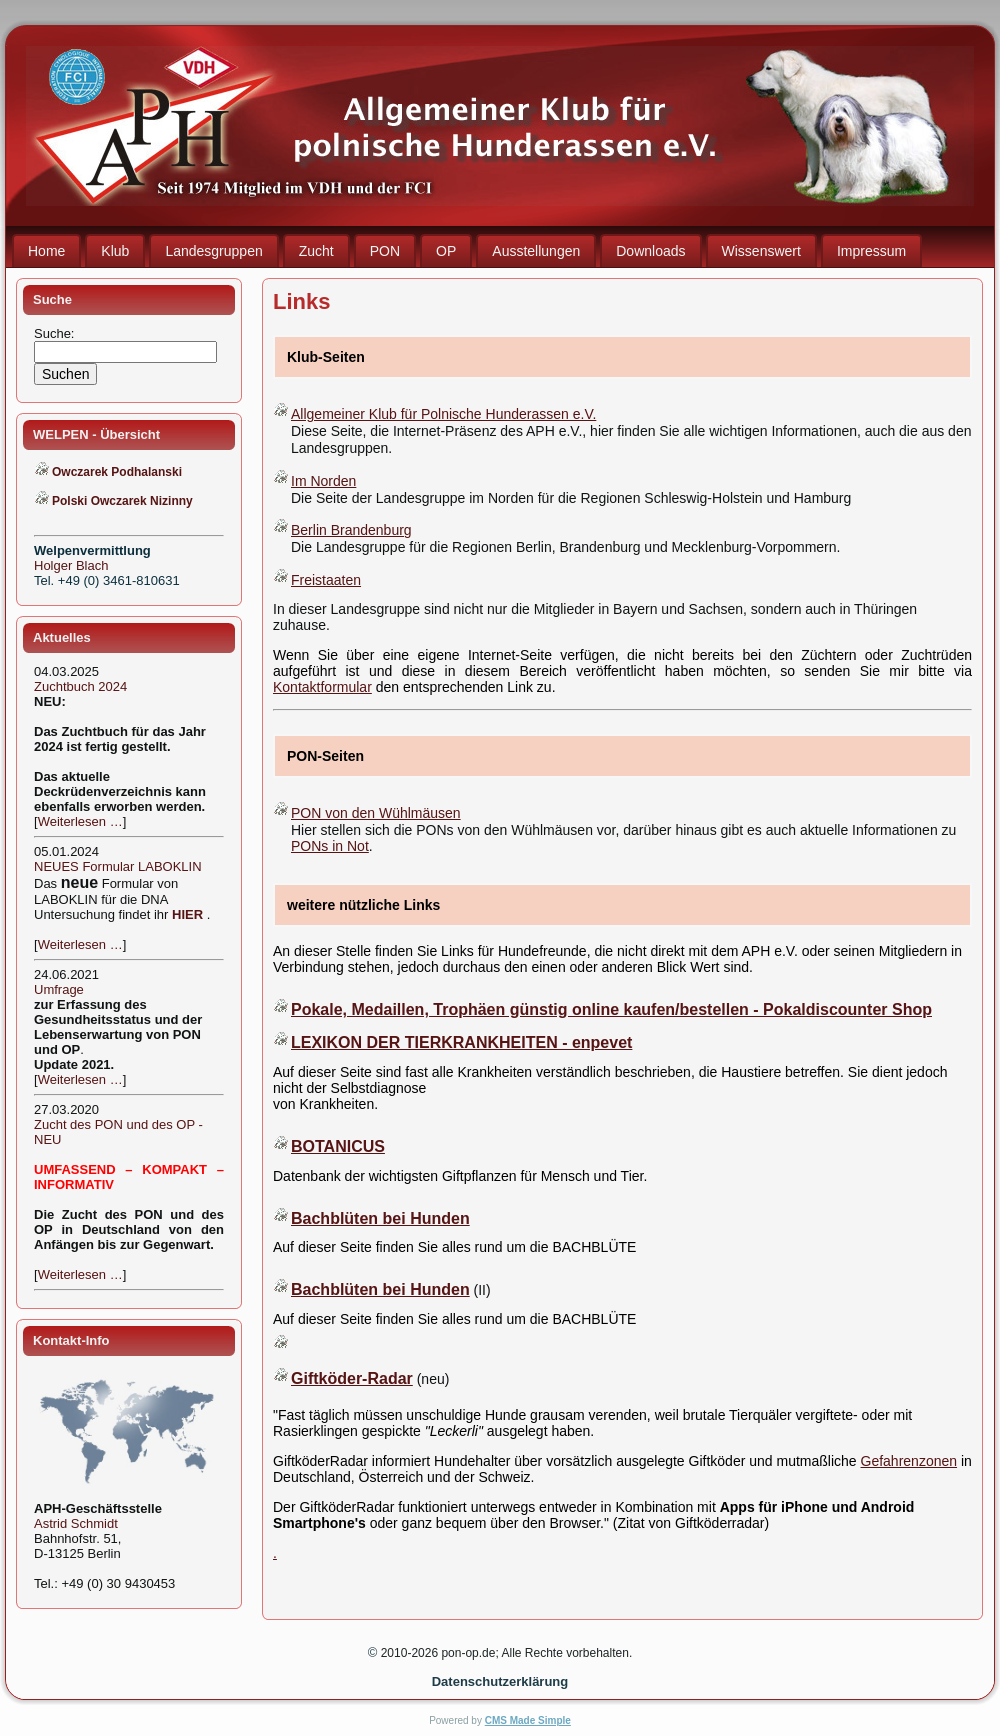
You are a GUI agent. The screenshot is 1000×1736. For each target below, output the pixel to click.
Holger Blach (71, 565)
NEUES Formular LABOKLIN (118, 866)
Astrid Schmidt (76, 1523)
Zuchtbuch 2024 (80, 686)
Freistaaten (326, 580)
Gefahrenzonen (909, 1461)
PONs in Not (330, 846)
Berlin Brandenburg (351, 530)
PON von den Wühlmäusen (376, 813)
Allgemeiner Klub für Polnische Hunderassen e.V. (443, 414)
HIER (187, 914)
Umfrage (59, 989)
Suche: (56, 333)
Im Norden (323, 481)
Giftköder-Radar (352, 1378)
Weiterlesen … (80, 821)
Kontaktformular (322, 687)
